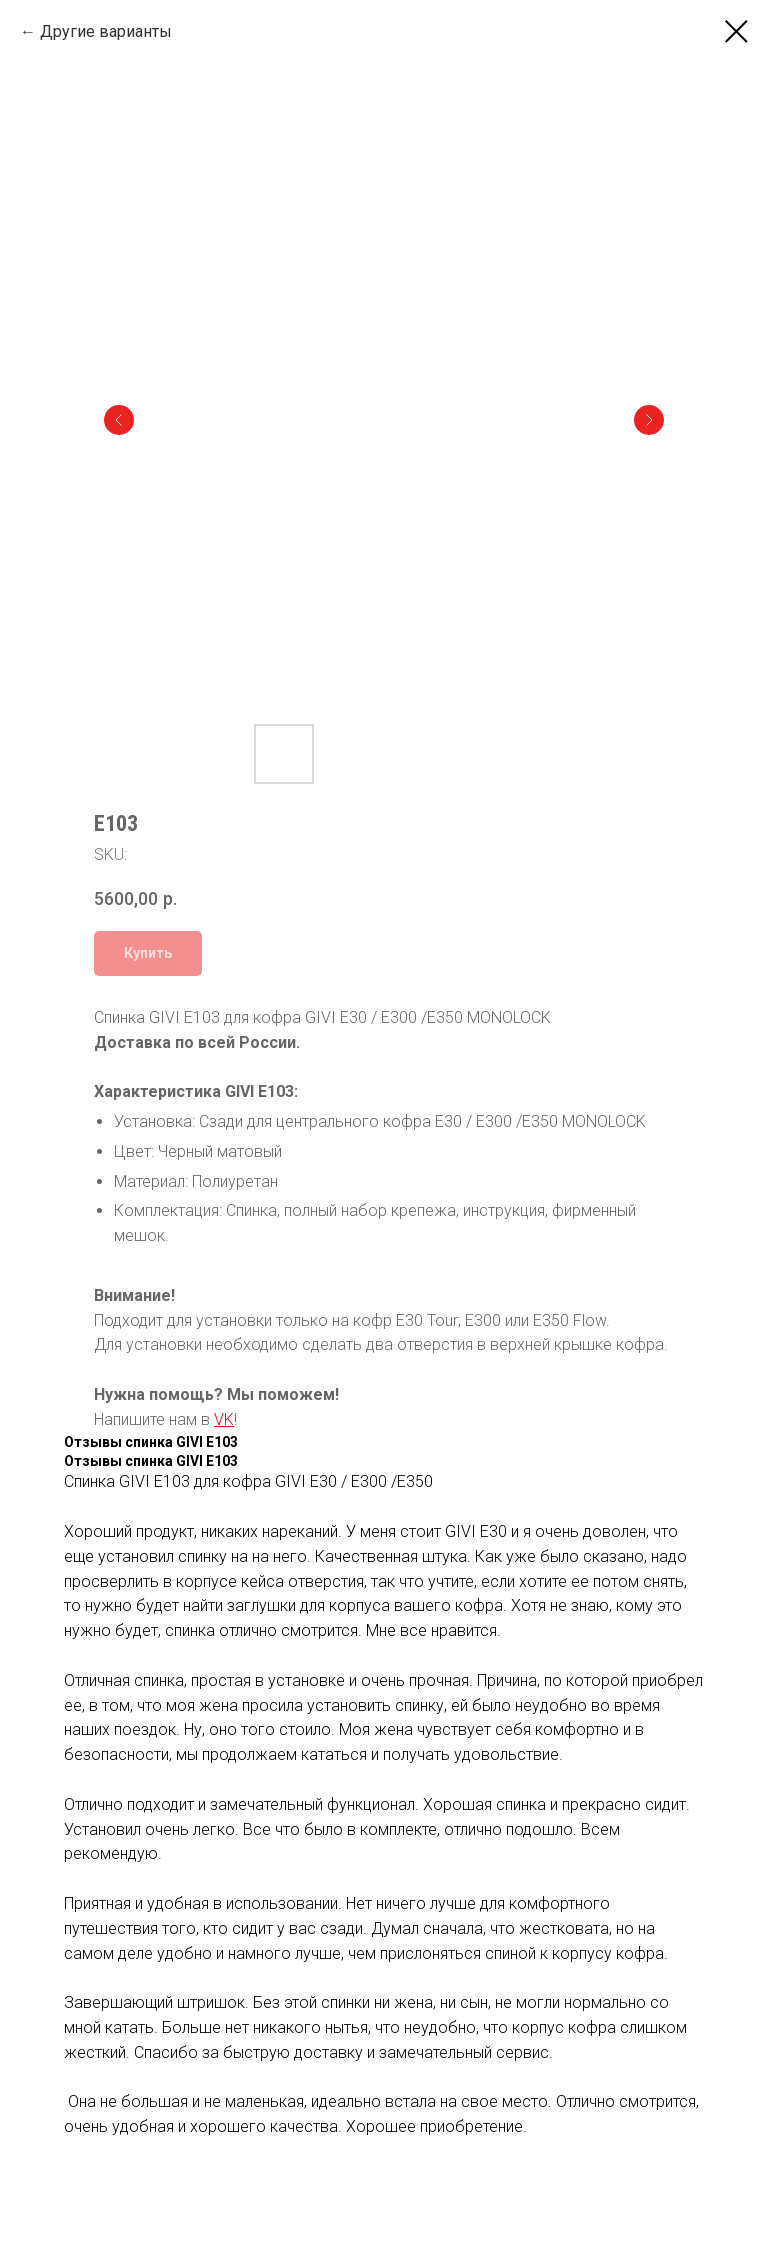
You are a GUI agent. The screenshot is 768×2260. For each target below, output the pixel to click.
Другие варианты (106, 31)
